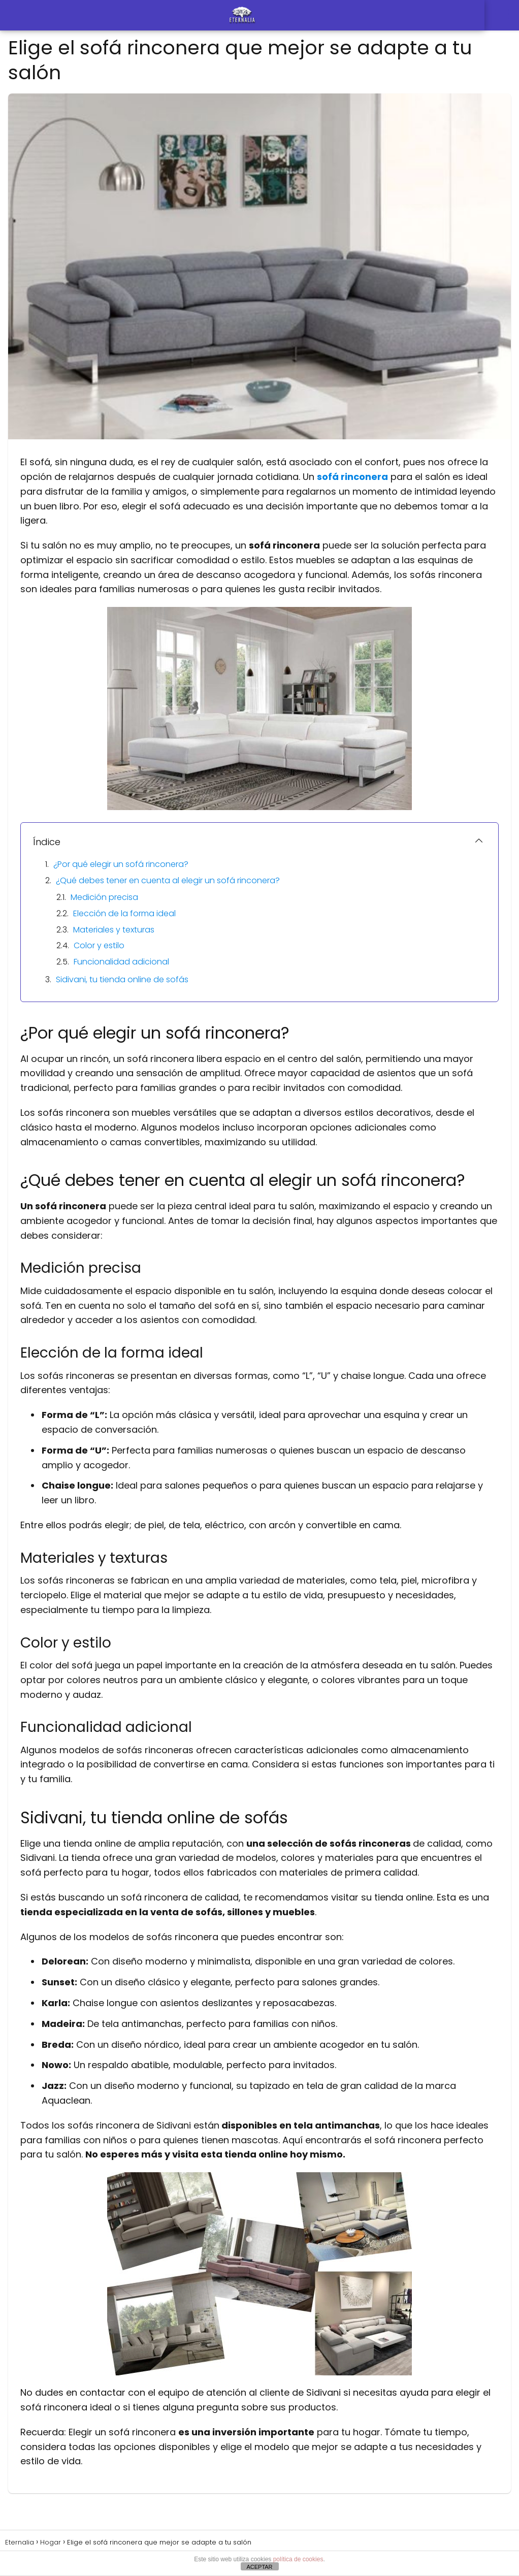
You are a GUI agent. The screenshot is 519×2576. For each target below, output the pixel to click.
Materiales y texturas (113, 930)
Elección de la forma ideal (124, 913)
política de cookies (298, 2559)
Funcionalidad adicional (121, 962)
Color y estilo (99, 945)
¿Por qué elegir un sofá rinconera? (120, 864)
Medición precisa (104, 897)
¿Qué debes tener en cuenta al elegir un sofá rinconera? (168, 880)
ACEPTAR (259, 2567)
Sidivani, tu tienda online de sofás (122, 979)
